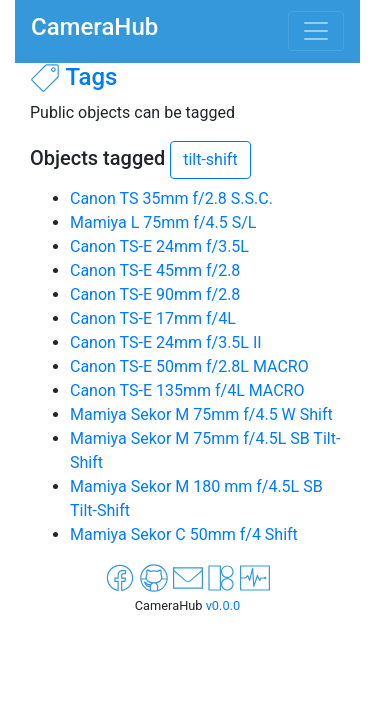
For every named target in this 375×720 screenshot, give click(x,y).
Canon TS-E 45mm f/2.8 (155, 270)
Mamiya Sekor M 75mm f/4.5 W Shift (201, 414)
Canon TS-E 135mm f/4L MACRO (187, 390)
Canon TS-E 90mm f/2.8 (155, 294)
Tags (91, 77)
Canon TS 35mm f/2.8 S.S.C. (171, 198)
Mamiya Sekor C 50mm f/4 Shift (184, 534)
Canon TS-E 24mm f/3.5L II (166, 342)
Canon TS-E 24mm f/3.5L (159, 246)
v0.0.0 (223, 605)
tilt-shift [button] (210, 159)
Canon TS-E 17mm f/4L (153, 318)
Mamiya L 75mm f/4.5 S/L (163, 222)
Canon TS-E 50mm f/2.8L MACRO (189, 366)
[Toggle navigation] (316, 31)
